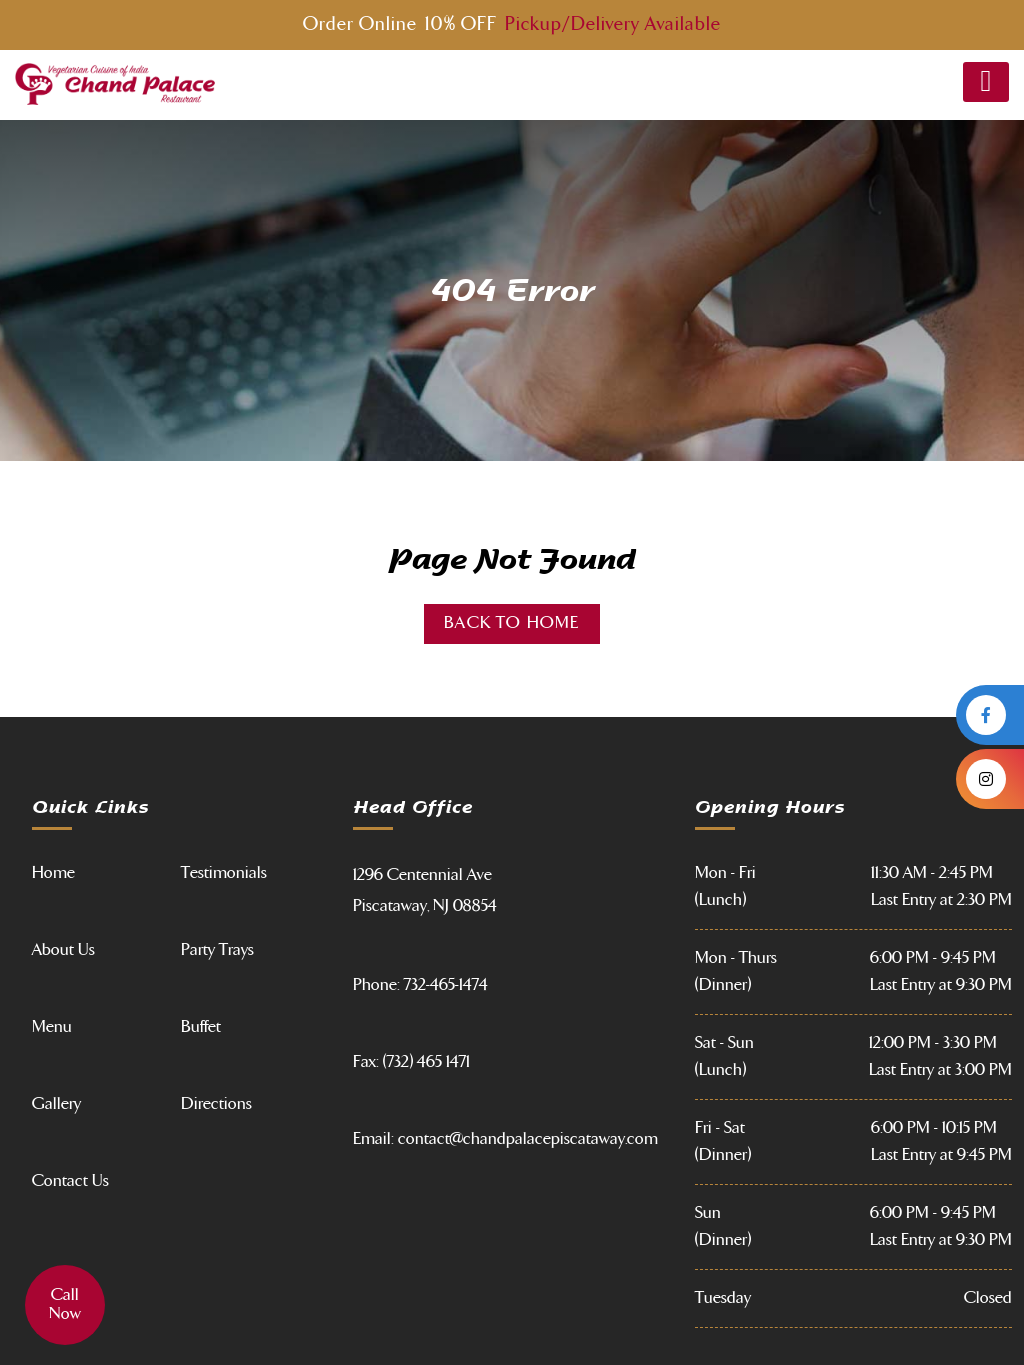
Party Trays (217, 950)
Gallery (56, 1104)
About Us (63, 950)
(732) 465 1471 (426, 1062)
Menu (52, 1027)
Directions (216, 1104)
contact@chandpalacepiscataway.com (528, 1139)
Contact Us (70, 1181)
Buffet (201, 1027)
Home (53, 873)
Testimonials (224, 873)
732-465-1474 (446, 985)
